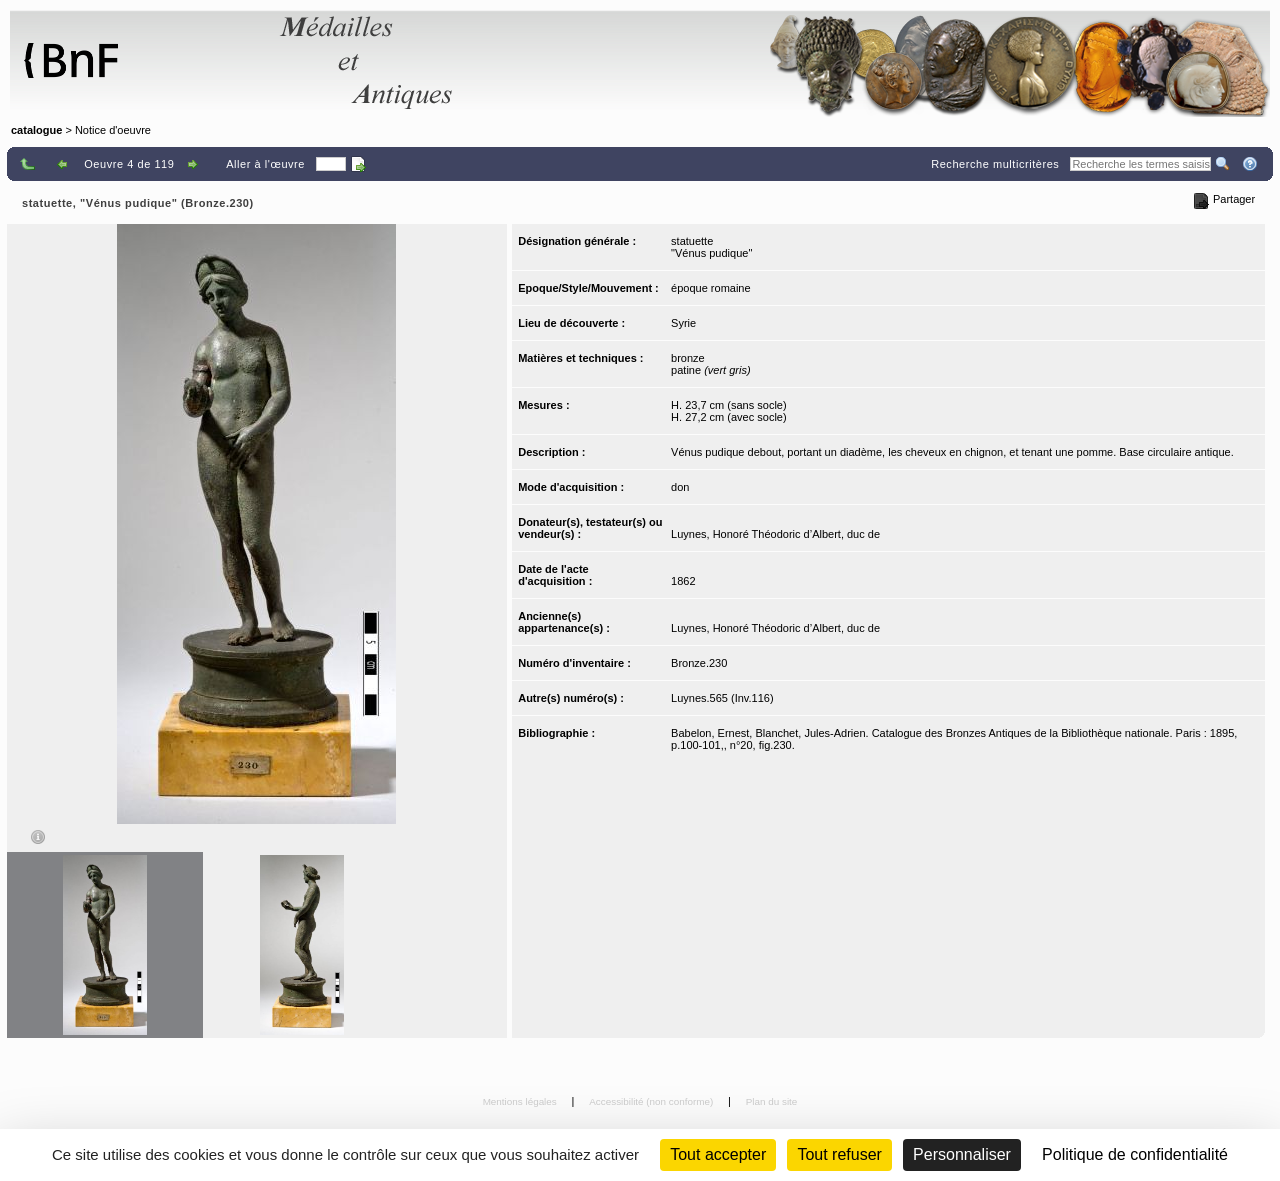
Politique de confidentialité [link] (1135, 1154)
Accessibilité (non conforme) (652, 1101)
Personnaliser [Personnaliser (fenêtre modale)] (962, 1154)
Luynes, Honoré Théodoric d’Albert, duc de (775, 534)
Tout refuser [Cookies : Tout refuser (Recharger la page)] (839, 1154)
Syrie (683, 323)
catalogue (36, 130)
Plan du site (772, 1101)
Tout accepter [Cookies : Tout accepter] (718, 1154)
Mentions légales (521, 1101)
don (680, 487)
